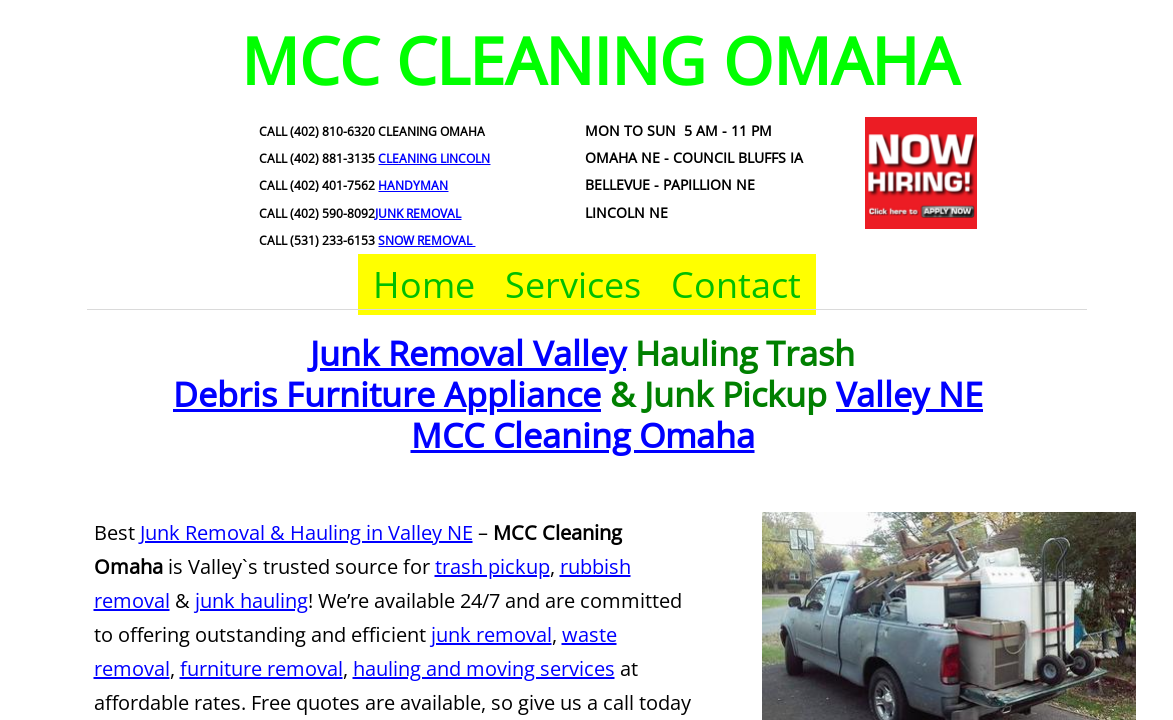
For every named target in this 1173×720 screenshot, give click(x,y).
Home (424, 284)
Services (573, 284)
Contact (736, 284)
